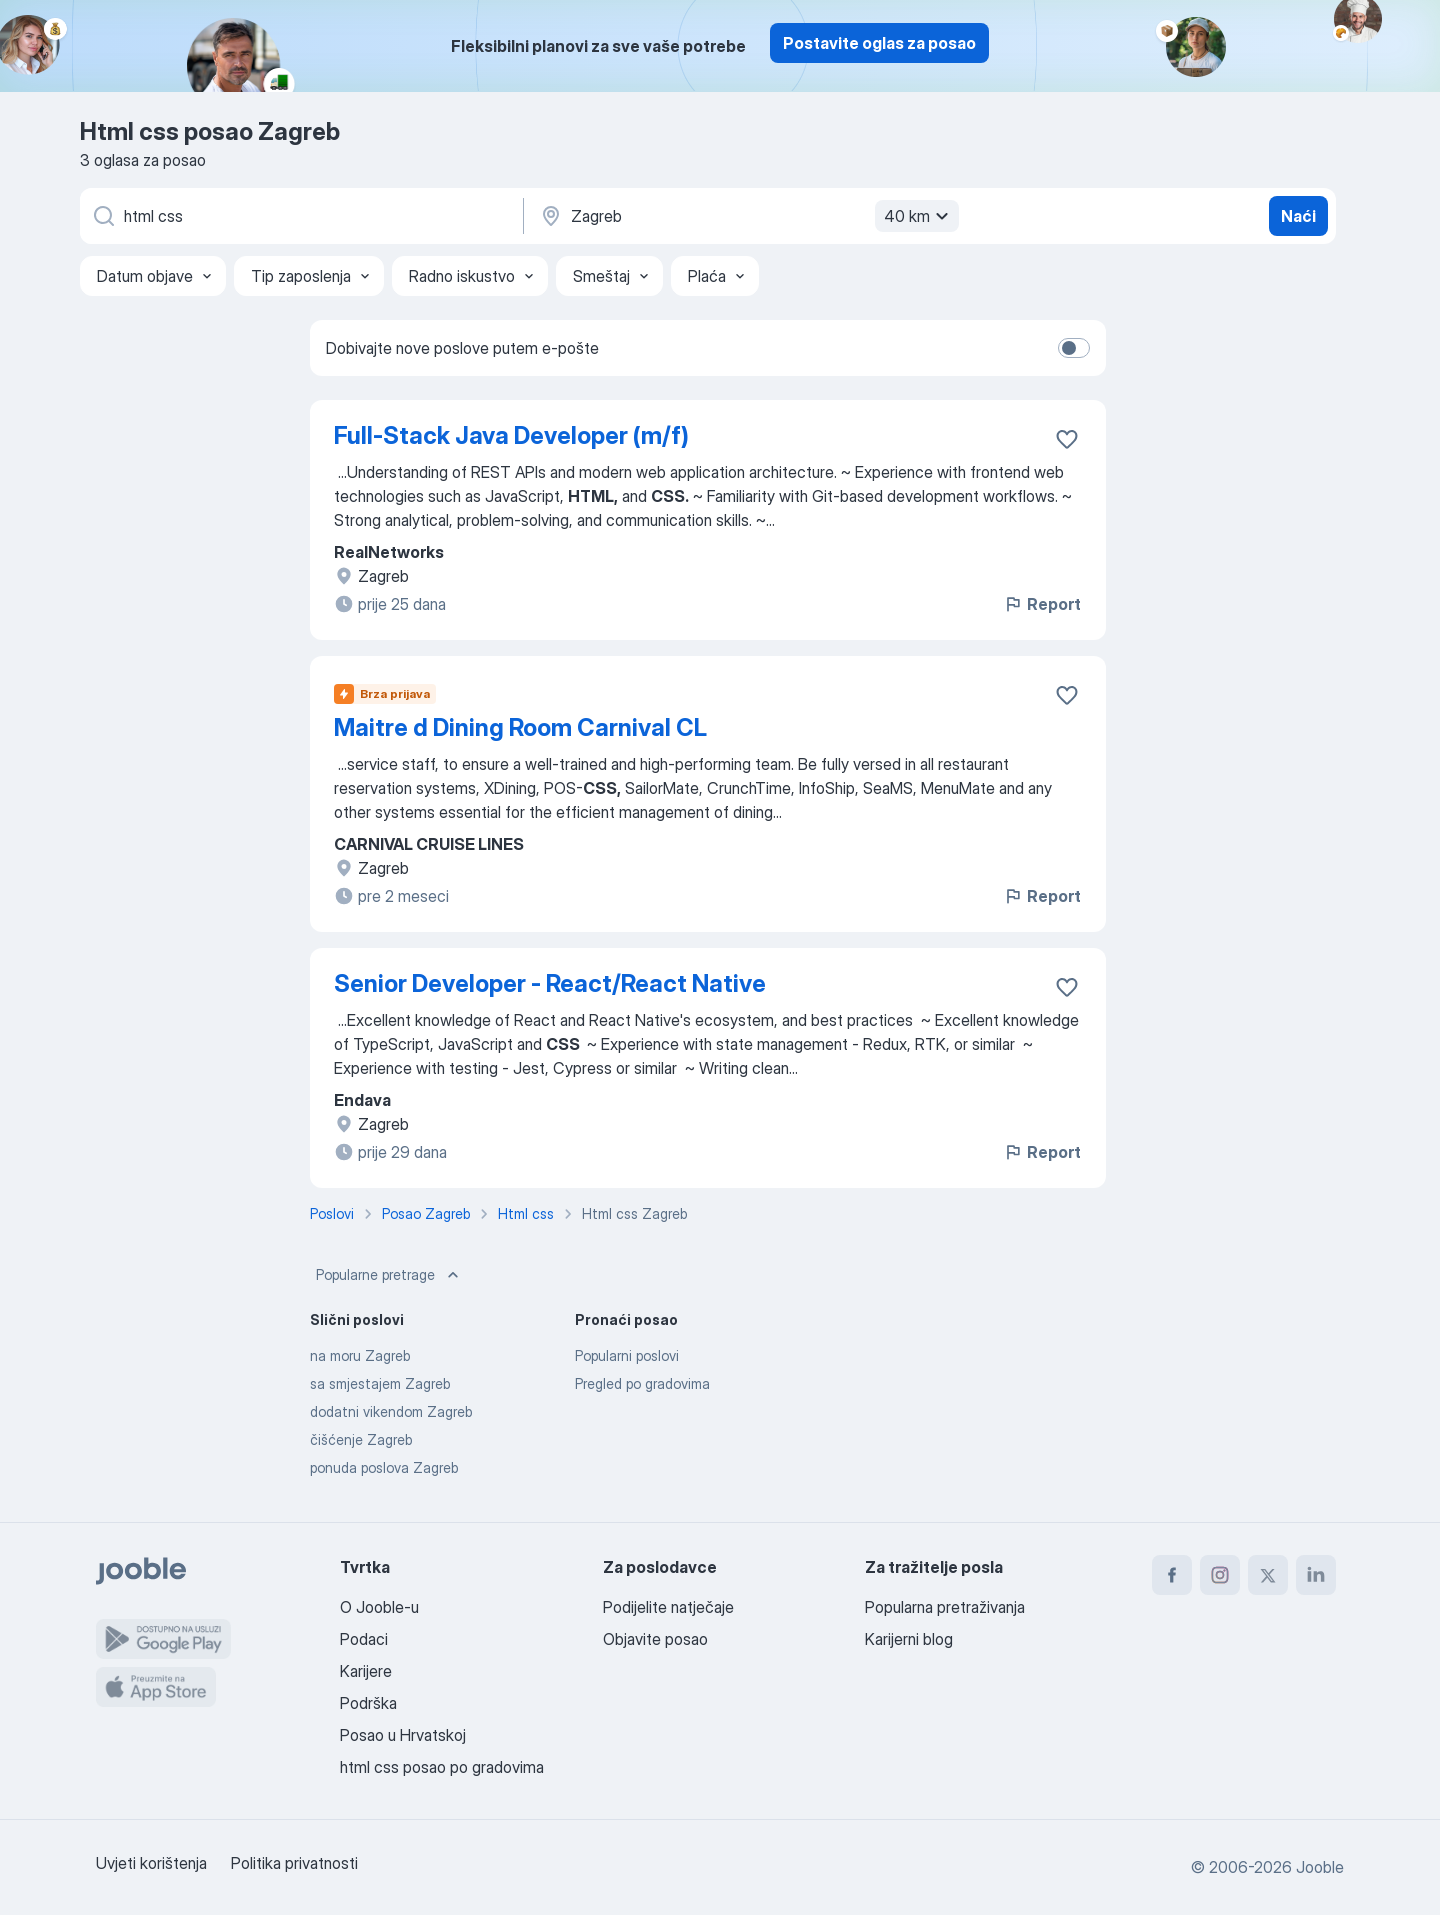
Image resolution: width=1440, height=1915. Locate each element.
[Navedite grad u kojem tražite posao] (747, 216)
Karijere (366, 1671)
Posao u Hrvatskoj (403, 1735)
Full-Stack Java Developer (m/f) (511, 435)
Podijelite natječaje (668, 1607)
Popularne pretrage (389, 1275)
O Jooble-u (379, 1607)
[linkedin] (1316, 1575)
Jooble (1320, 1867)
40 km (919, 216)
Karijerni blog (909, 1639)
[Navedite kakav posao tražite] (300, 216)
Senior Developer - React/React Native (550, 983)
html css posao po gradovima (442, 1767)
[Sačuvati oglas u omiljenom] (1067, 439)
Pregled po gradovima (642, 1383)
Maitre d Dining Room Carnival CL (520, 727)
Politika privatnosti (294, 1863)
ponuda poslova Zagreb (384, 1467)
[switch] (1074, 348)
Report (1042, 604)
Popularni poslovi (627, 1355)
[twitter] (1268, 1575)
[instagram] (1220, 1575)
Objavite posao (655, 1639)
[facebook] (1172, 1575)
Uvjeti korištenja (151, 1863)
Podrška (368, 1703)
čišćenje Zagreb (361, 1439)
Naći (1298, 216)
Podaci (364, 1639)
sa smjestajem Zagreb (380, 1383)
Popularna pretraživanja (945, 1607)
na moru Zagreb (360, 1355)
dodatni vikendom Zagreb (391, 1411)
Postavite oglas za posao (879, 43)
